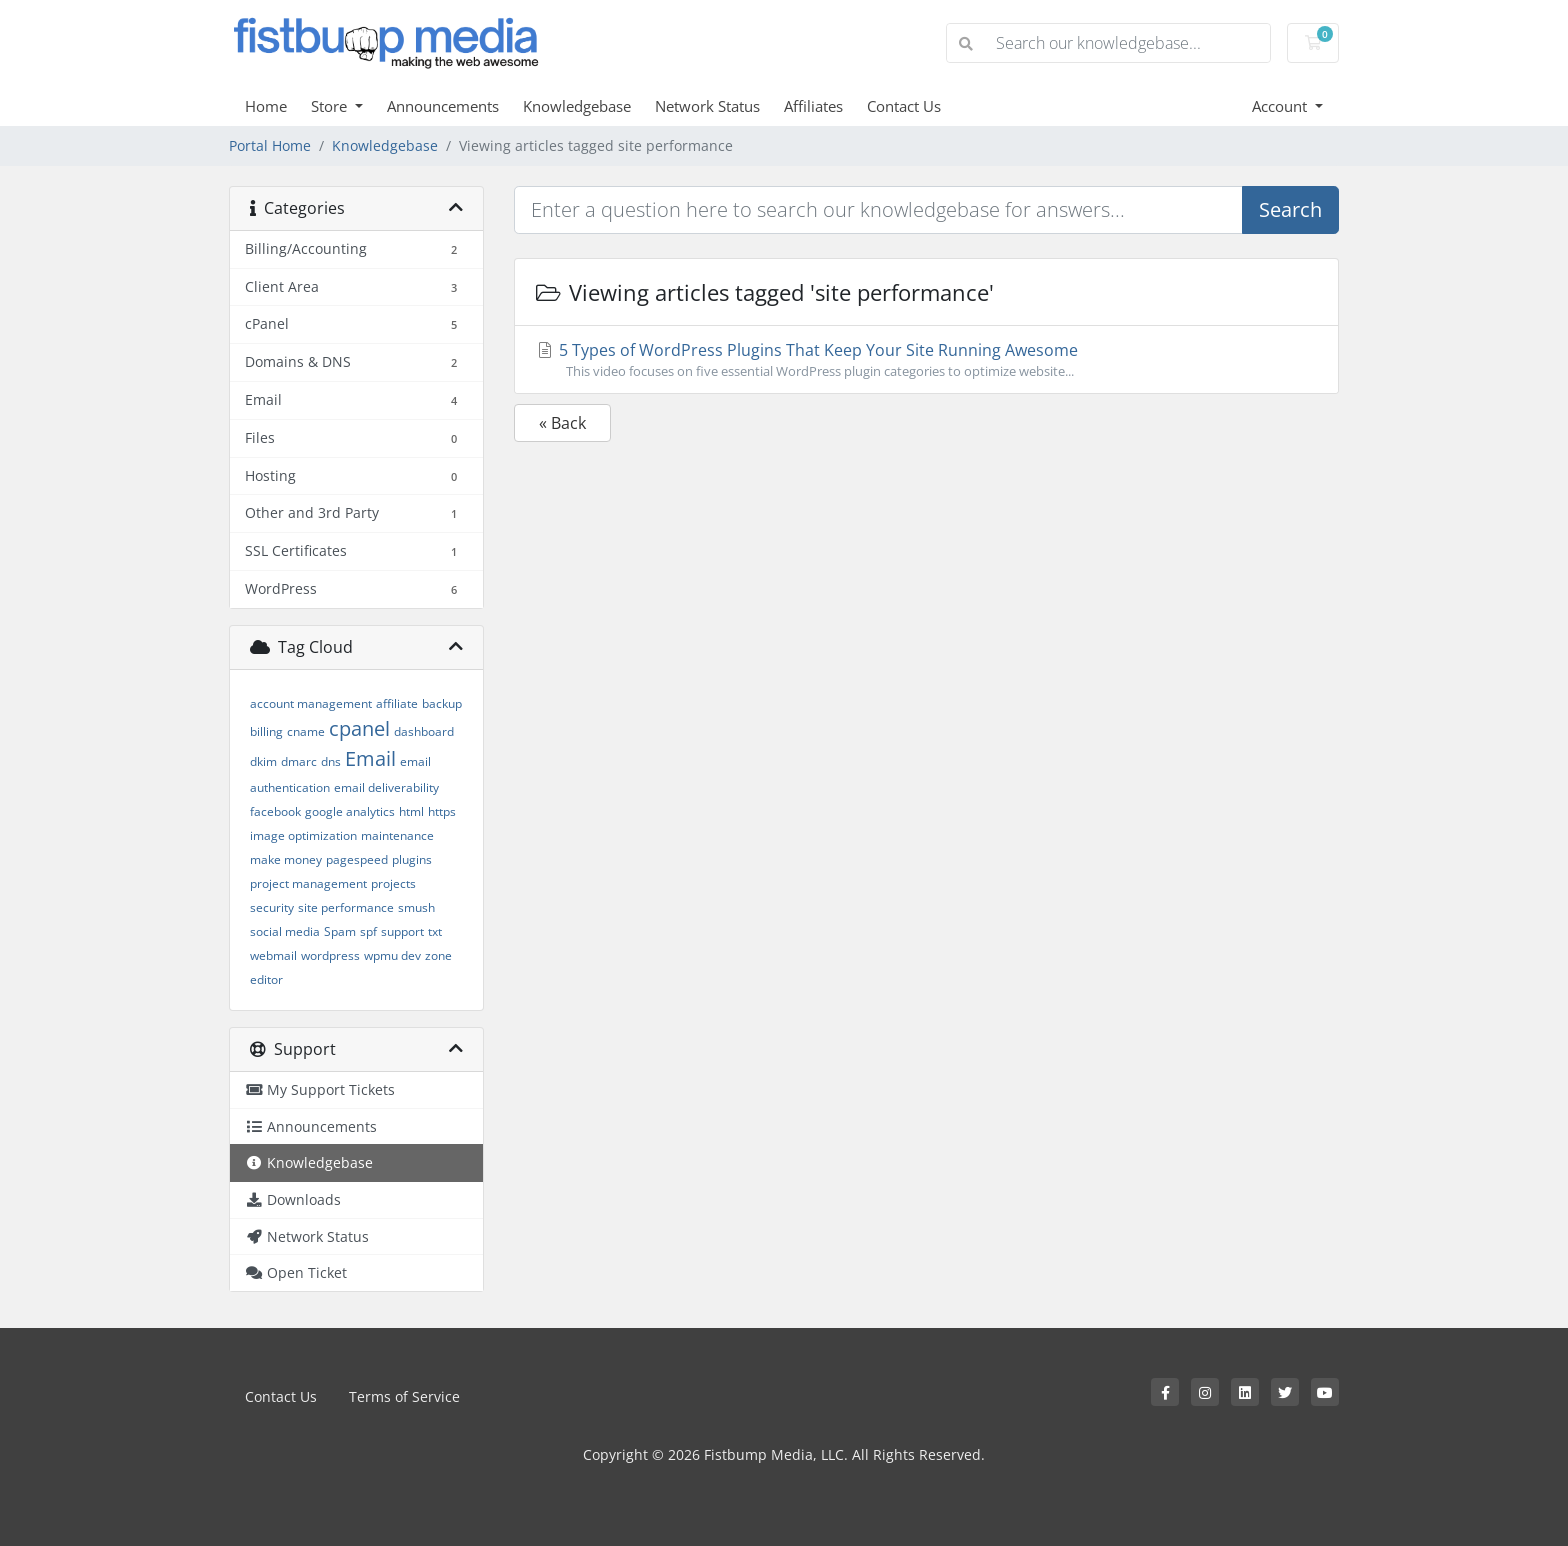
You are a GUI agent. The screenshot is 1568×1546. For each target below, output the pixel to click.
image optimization (303, 835)
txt (435, 931)
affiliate (397, 703)
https (442, 811)
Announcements (443, 106)
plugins (412, 859)
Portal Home (270, 145)
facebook (275, 811)
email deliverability (386, 787)
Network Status (707, 106)
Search (1290, 209)
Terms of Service (404, 1396)
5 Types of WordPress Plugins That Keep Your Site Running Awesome (926, 360)
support (402, 931)
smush (416, 907)
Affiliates (813, 106)
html (411, 811)
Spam (340, 931)
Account (1281, 106)
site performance (346, 907)
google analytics (350, 811)
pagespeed (357, 859)
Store (331, 106)
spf (368, 931)
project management (308, 883)
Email (370, 758)
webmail (273, 955)
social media (285, 931)
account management (311, 703)
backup (442, 703)
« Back (562, 423)
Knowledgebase (577, 106)
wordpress (330, 955)
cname (306, 731)
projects (393, 883)
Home (266, 106)
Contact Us (904, 106)
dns (331, 761)
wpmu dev (392, 955)
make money (286, 859)
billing (266, 731)
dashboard (424, 731)
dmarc (299, 761)
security (272, 907)
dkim (263, 761)
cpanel (359, 728)
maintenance (397, 835)
